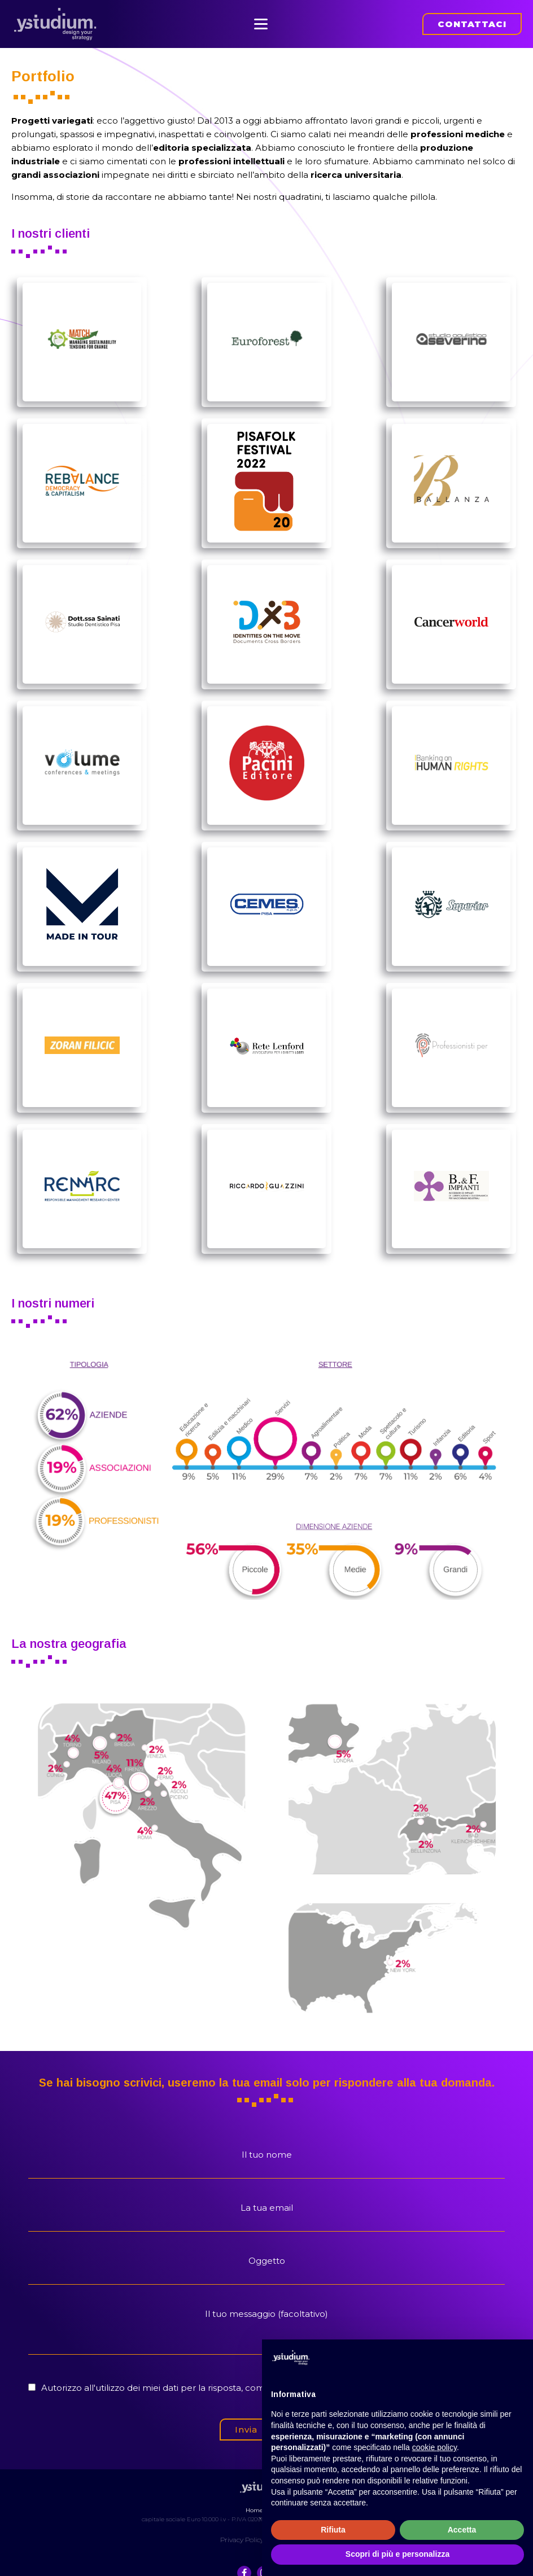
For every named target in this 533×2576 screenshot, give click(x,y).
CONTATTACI (472, 20)
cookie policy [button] (434, 2447)
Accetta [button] (462, 2529)
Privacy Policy (242, 2530)
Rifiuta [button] (333, 2529)
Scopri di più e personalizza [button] (397, 2553)
